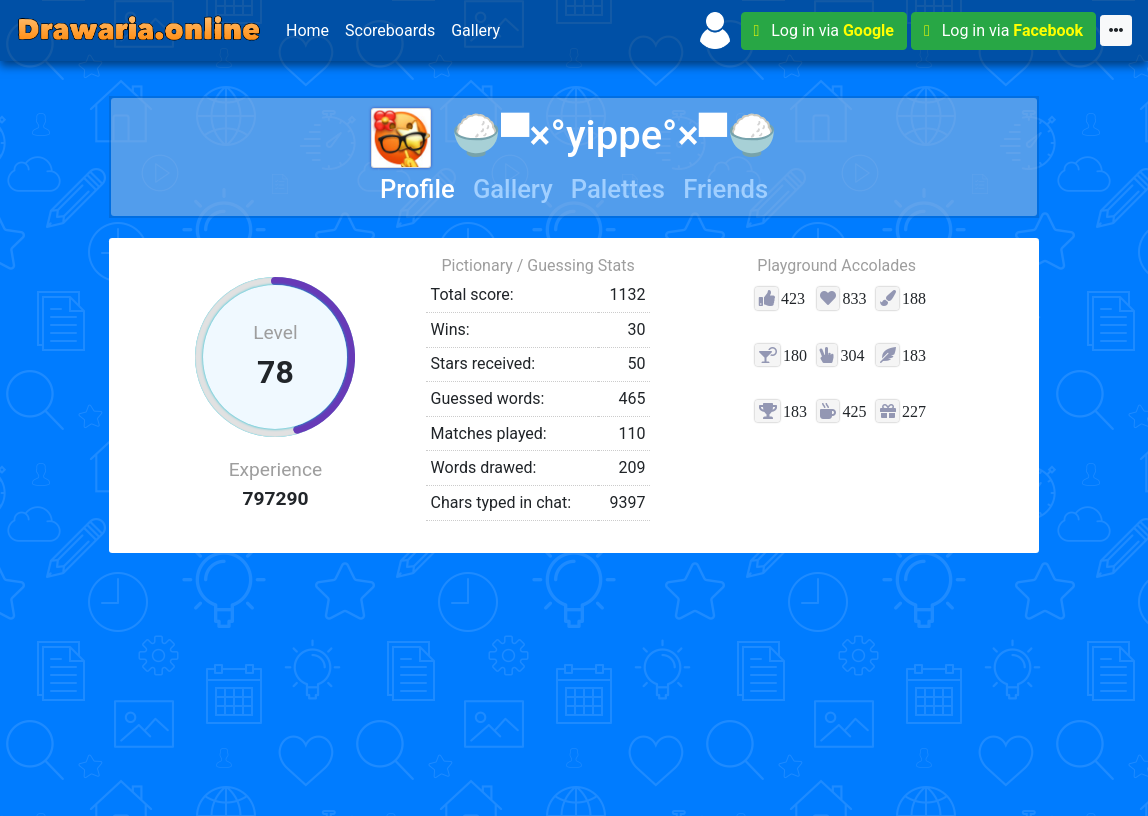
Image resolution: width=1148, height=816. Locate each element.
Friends (725, 189)
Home (307, 30)
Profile (417, 189)
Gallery (475, 30)
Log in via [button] (824, 30)
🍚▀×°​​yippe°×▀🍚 (574, 135)
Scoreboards (390, 30)
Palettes (618, 189)
